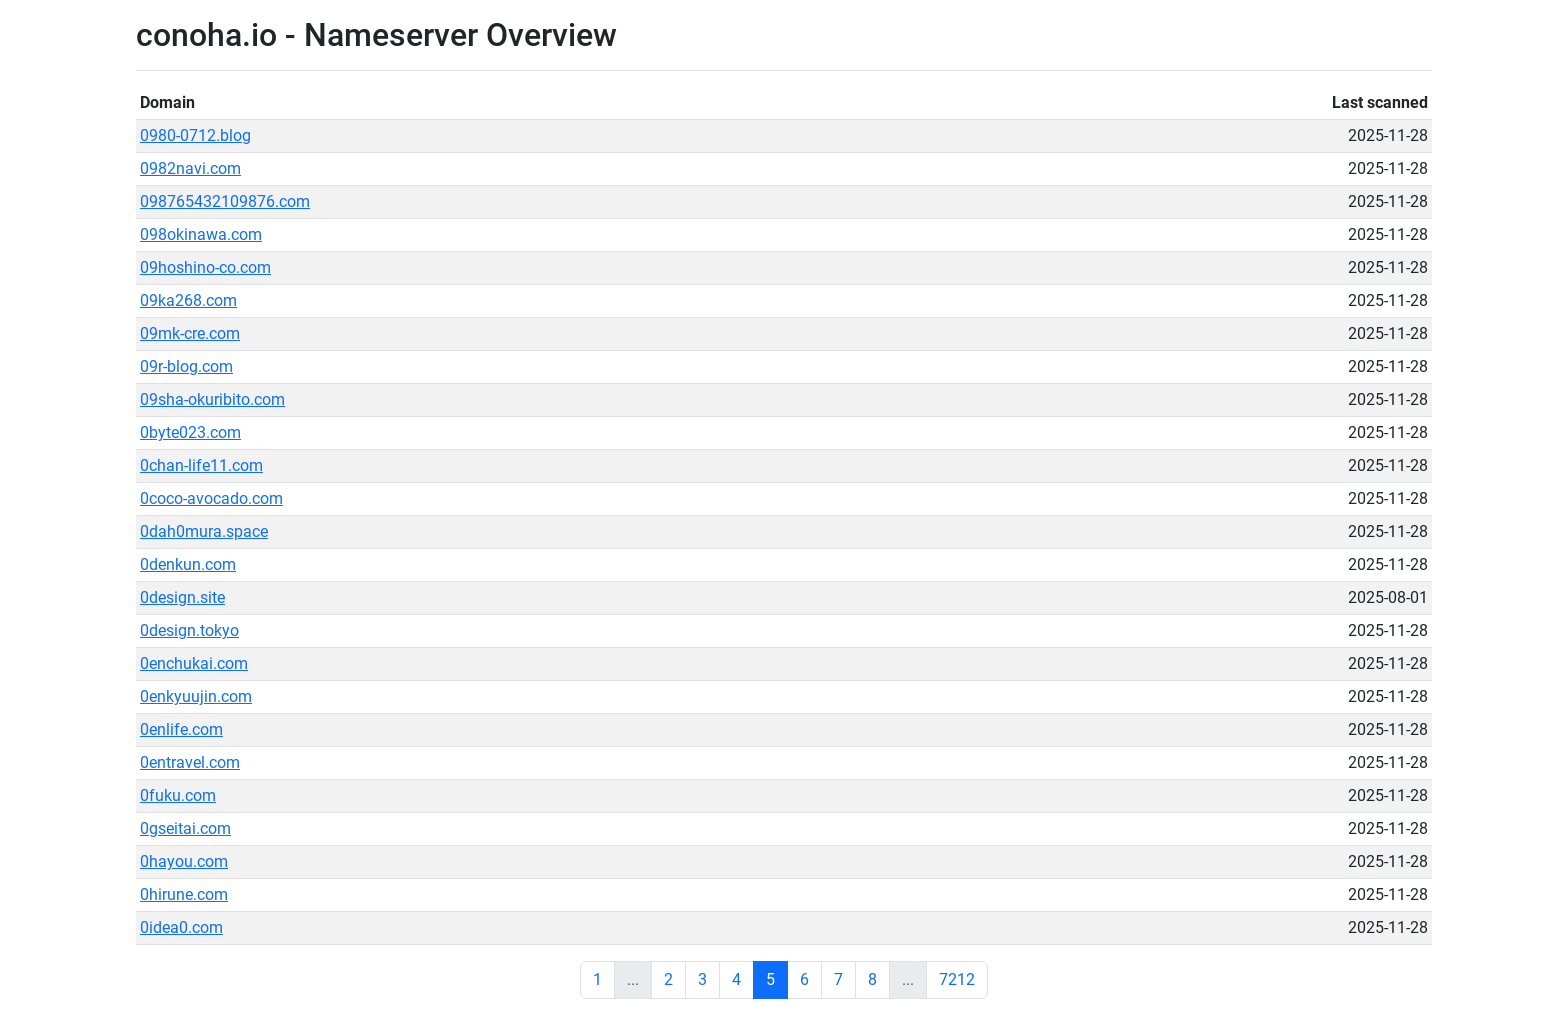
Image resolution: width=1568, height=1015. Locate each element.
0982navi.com (190, 168)
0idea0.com (181, 927)
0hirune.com (184, 894)
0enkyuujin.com (196, 696)
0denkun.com (188, 564)
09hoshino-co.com (205, 267)
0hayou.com (184, 861)
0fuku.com (178, 795)
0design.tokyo (189, 630)
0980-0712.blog (195, 135)
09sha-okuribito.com (212, 399)
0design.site (182, 597)
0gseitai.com (185, 828)
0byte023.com (190, 432)
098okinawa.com (201, 234)
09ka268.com (188, 300)
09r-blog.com (186, 366)
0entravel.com (190, 762)
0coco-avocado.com (211, 498)
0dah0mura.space (204, 531)
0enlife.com (181, 729)
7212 (957, 979)
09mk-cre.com (190, 333)
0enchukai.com (194, 663)
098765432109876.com (225, 201)
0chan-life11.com (201, 465)
